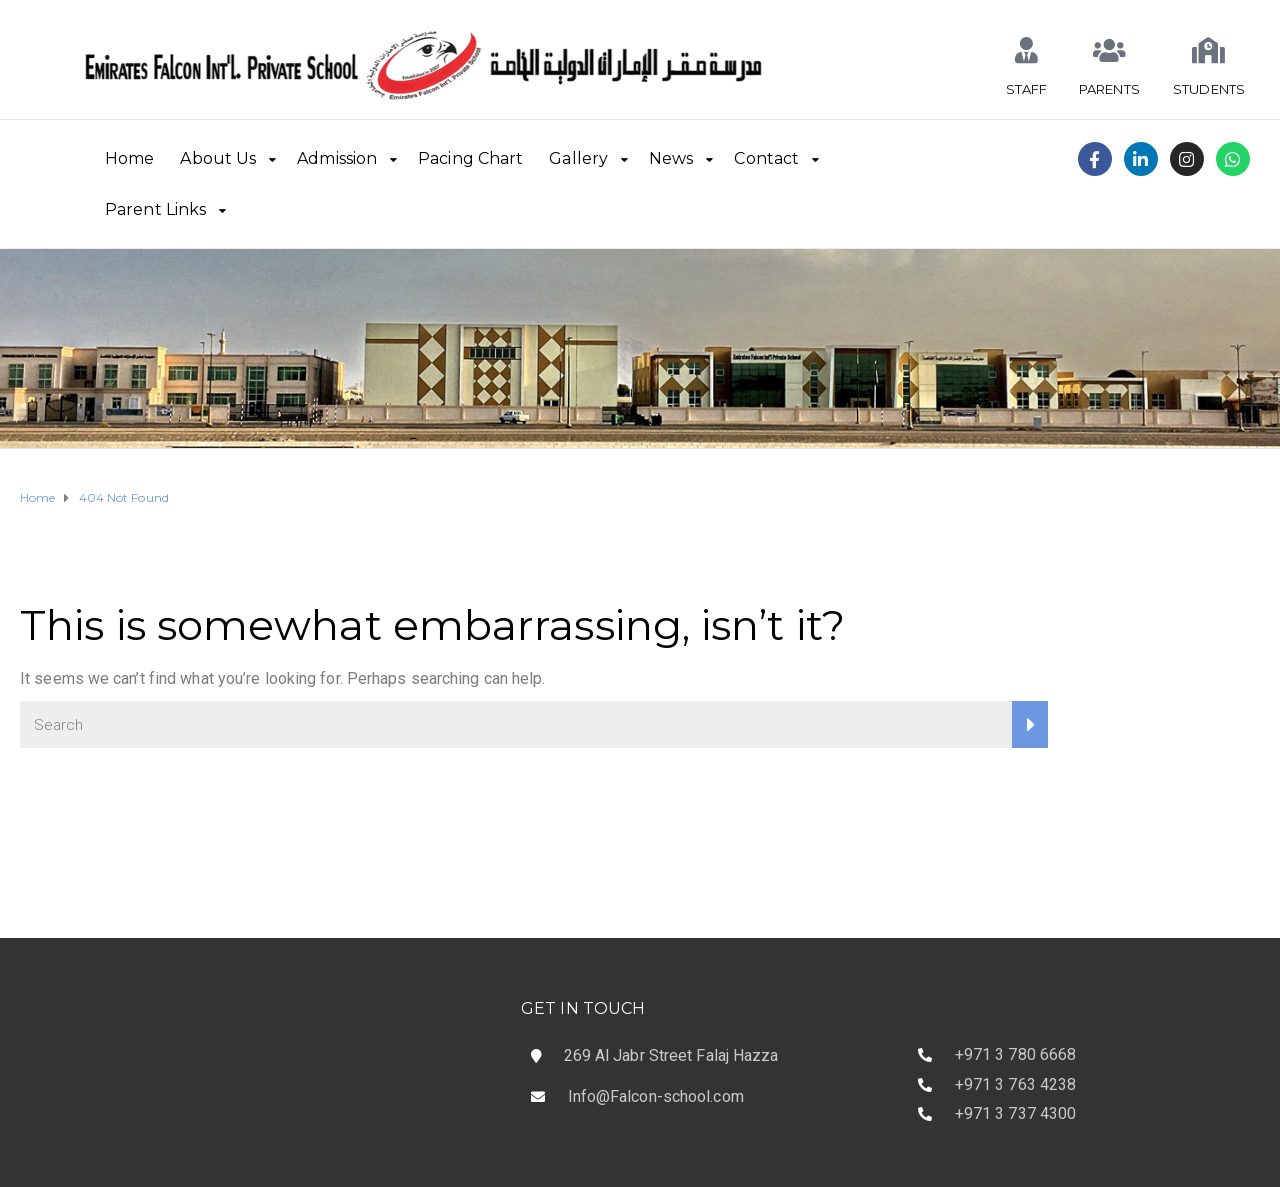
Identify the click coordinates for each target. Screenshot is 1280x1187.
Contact (766, 158)
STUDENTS (1209, 89)
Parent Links (155, 209)
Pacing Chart (470, 158)
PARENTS (1109, 89)
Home (129, 158)
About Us (218, 158)
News (671, 158)
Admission (337, 158)
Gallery (578, 158)
